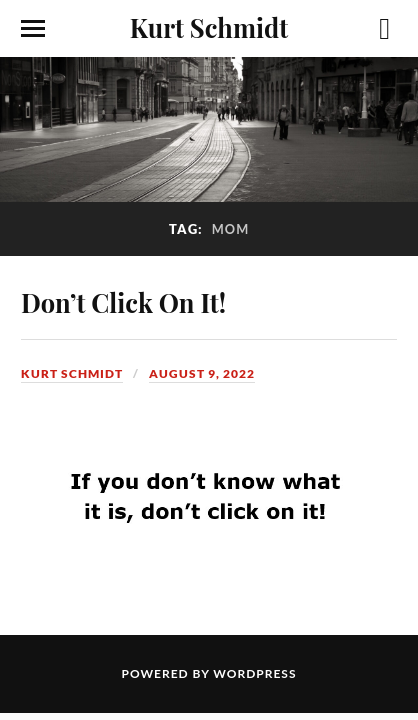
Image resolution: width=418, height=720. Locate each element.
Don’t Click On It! (123, 302)
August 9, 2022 (202, 373)
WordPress (254, 673)
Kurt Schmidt (209, 27)
